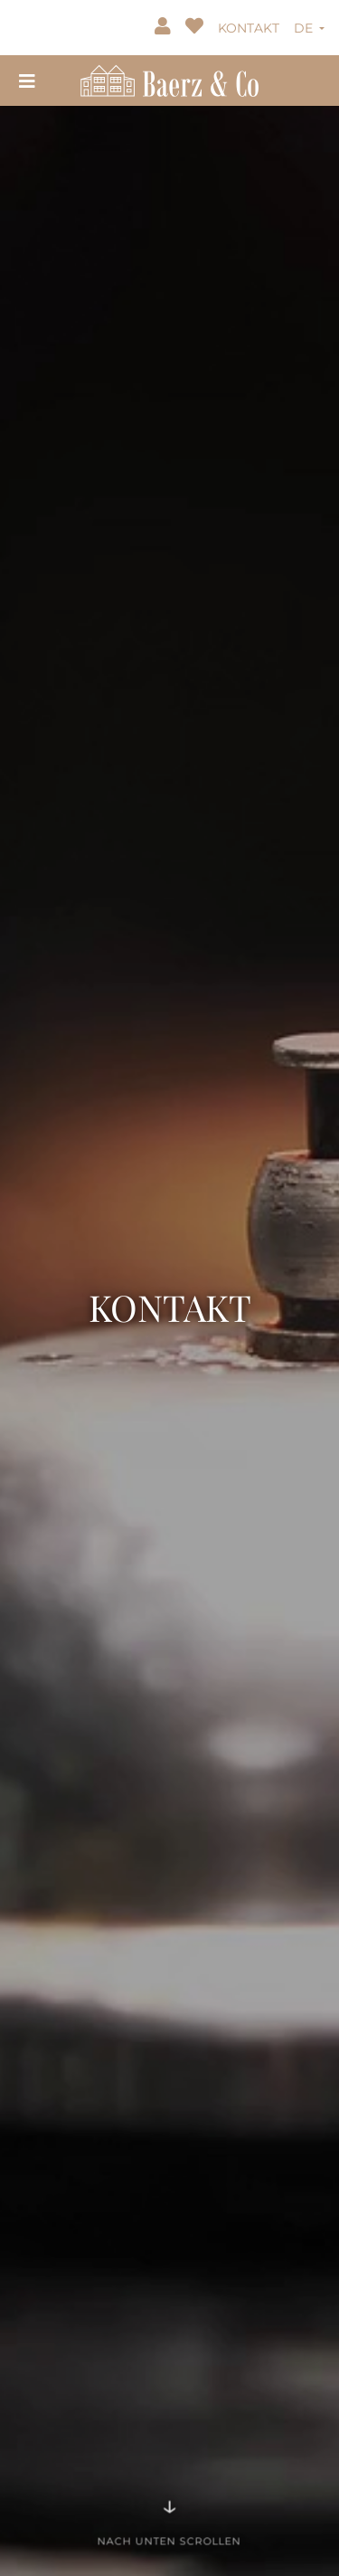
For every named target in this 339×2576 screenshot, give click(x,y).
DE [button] (305, 28)
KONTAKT (248, 28)
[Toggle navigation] (27, 80)
